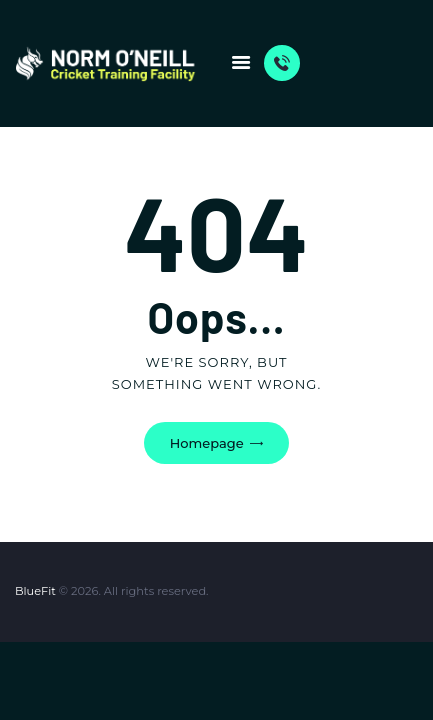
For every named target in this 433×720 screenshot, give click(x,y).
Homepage (207, 443)
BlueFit (35, 591)
